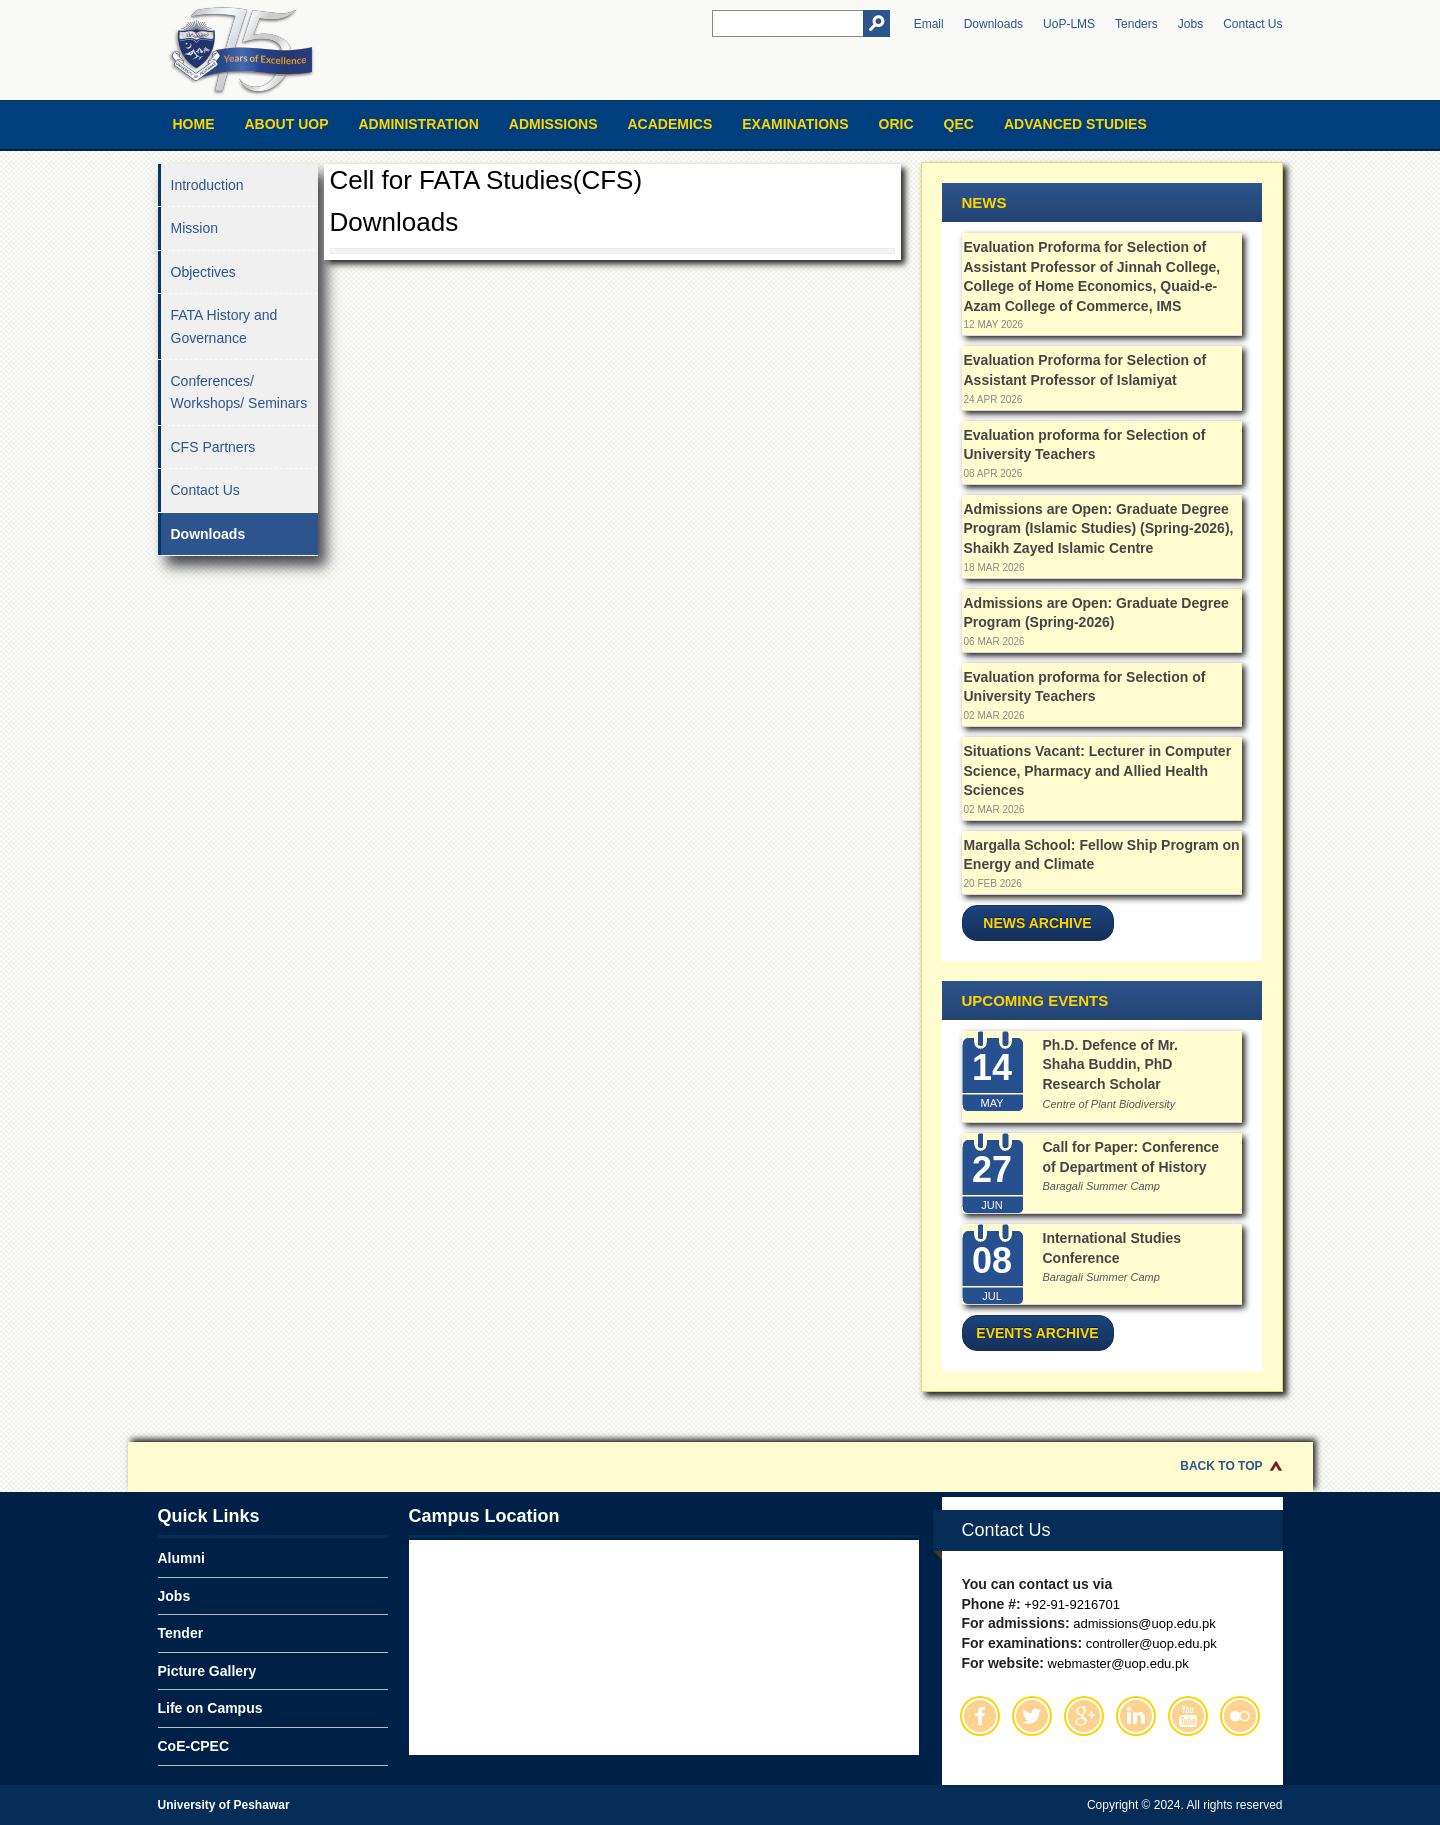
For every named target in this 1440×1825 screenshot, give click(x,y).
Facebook (980, 1716)
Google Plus (1084, 1716)
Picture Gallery (207, 1671)
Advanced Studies (1075, 124)
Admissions (553, 124)
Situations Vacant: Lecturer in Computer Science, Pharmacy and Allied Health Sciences (1098, 770)
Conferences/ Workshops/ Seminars (239, 392)
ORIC (896, 124)
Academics (669, 124)
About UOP (287, 124)
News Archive (1037, 923)
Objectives (203, 272)
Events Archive (1037, 1333)
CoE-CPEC (194, 1746)
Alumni (181, 1558)
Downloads (993, 24)
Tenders (1136, 24)
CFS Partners (213, 447)
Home (194, 124)
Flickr (1240, 1716)
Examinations (795, 124)
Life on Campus (210, 1708)
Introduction (207, 185)
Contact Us (1252, 24)
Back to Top (1221, 1466)
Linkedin (1136, 1716)
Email (929, 24)
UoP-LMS (1069, 24)
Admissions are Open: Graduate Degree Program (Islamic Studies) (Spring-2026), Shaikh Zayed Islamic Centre (1099, 528)
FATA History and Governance (224, 326)
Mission (194, 228)
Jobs (1190, 24)
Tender (181, 1633)
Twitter (1032, 1716)
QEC (959, 124)
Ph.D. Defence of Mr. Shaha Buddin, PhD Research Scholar (1110, 1064)
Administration (419, 124)
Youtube (1188, 1716)
